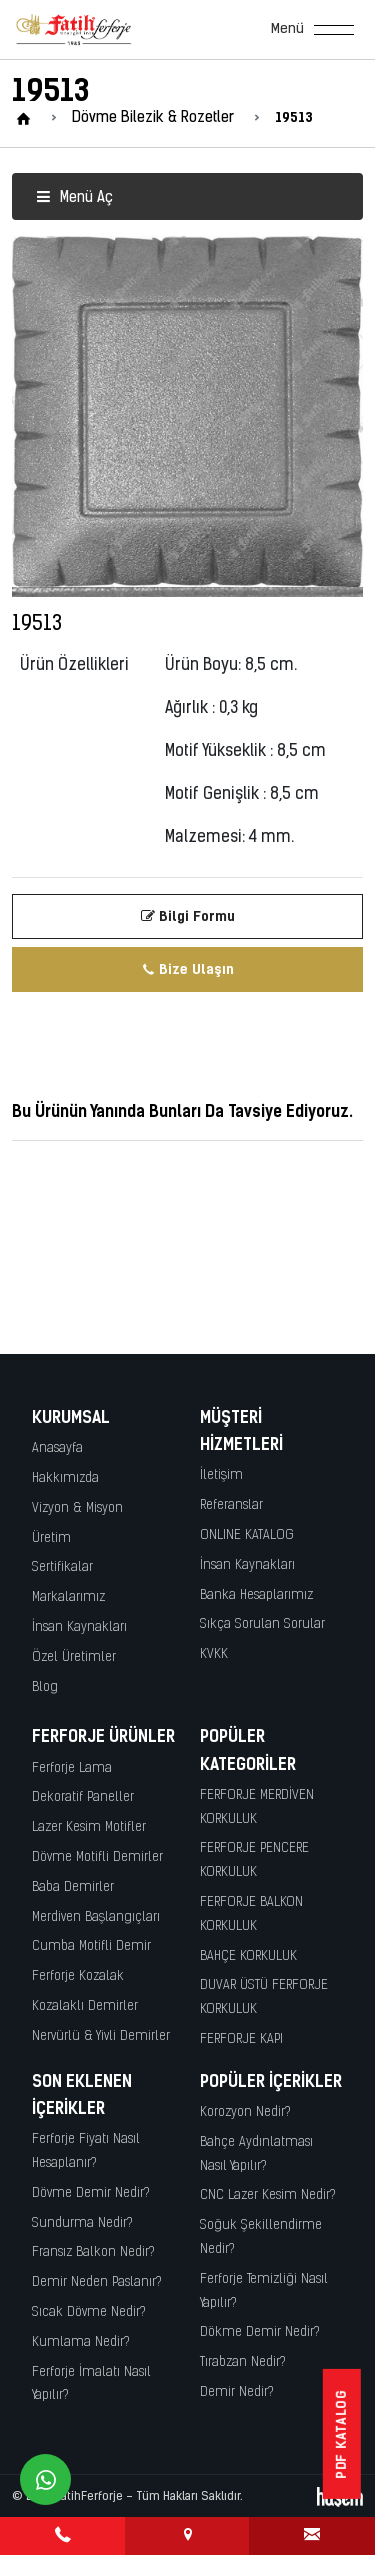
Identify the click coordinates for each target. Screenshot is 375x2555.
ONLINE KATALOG (247, 1535)
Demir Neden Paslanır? (97, 2282)
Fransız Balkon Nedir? (93, 2252)
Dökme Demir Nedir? (260, 2332)
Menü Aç (74, 198)
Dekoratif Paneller (83, 1797)
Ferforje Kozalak (78, 1976)
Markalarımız (68, 1597)
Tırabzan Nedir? (243, 2362)
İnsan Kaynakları (79, 1627)
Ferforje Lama (72, 1768)
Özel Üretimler (74, 1657)
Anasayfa (57, 1448)
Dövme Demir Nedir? (91, 2193)
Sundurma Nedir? (82, 2223)
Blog (45, 1687)
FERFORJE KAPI (241, 2039)
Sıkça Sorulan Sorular (262, 1624)
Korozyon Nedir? (245, 2112)
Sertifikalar (62, 1567)
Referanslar (231, 1505)
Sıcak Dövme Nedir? (89, 2312)
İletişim (221, 1475)
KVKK (214, 1654)
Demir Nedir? (237, 2392)
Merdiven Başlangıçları (96, 1917)
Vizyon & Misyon (77, 1508)
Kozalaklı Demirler (85, 2006)
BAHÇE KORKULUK (248, 1956)
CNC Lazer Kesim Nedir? (268, 2195)
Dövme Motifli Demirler (97, 1857)
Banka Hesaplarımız (256, 1595)
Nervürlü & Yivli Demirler (101, 2036)
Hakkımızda (65, 1478)
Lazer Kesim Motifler (89, 1827)
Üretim (51, 1538)
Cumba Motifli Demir (91, 1946)
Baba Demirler (73, 1887)
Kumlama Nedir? (81, 2342)
